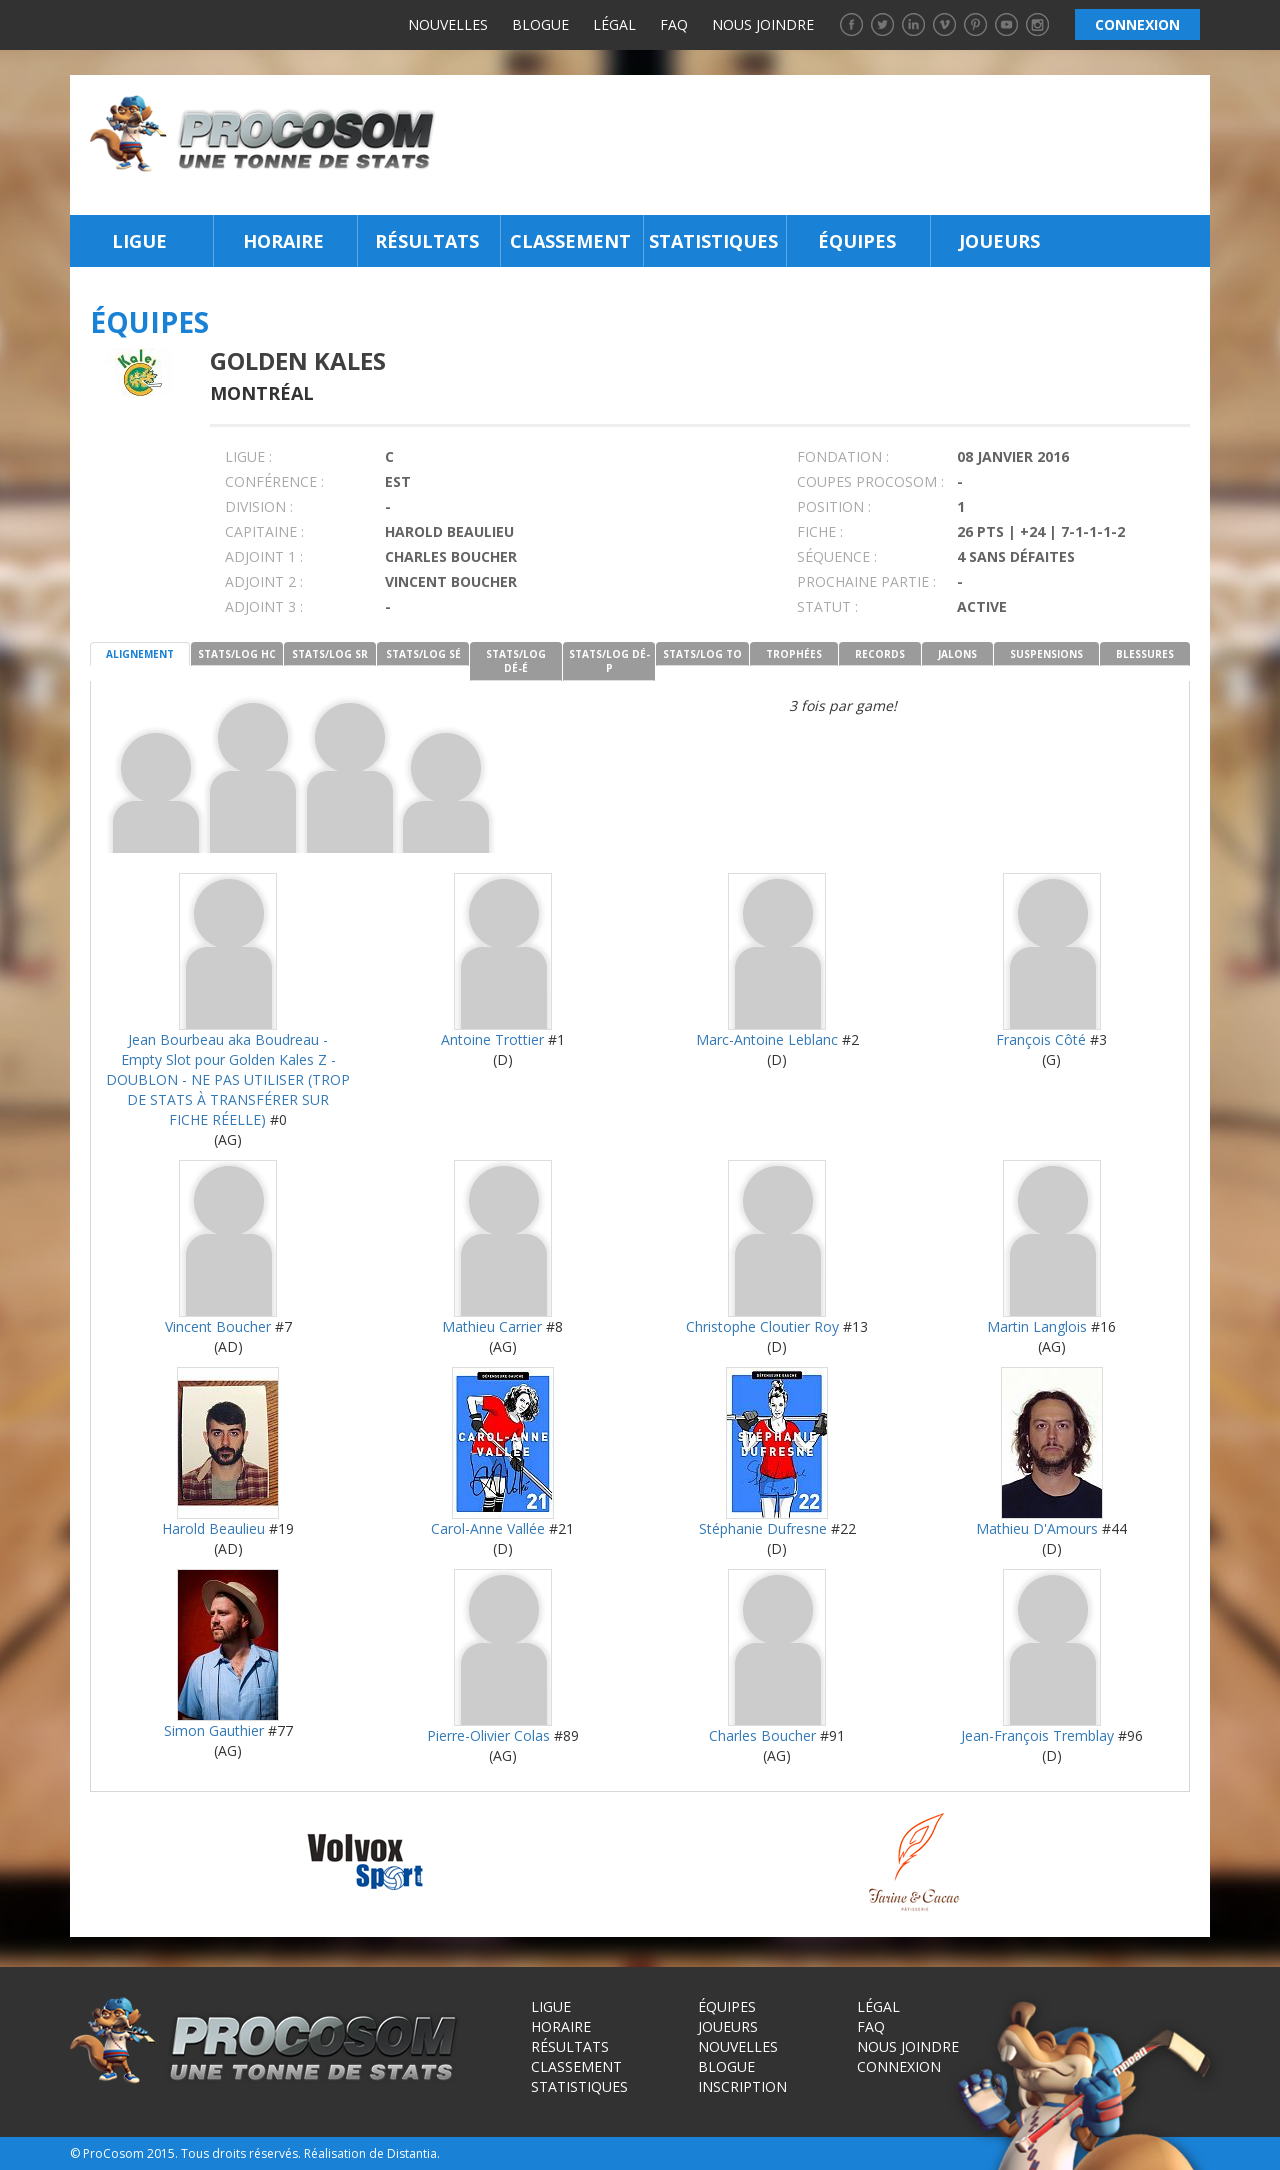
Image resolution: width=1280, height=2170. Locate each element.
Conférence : (274, 481)
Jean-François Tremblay (1037, 1735)
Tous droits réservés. (241, 2153)
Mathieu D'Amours (1037, 1528)
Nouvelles (448, 24)
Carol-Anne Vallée (488, 1528)
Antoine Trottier (492, 1039)
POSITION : (834, 506)
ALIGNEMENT (140, 654)
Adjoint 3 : (264, 606)
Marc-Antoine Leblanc (767, 1039)
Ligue (139, 241)
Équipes (857, 241)
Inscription (742, 2086)
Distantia (412, 2153)
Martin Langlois (1037, 1326)
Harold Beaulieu (213, 1528)
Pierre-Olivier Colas (488, 1735)
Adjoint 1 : (264, 556)
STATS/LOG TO (702, 654)
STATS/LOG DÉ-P (609, 661)
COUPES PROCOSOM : (870, 481)
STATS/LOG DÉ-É (516, 661)
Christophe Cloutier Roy (762, 1326)
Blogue (540, 24)
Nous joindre (763, 24)
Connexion (899, 2066)
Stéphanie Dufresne (763, 1528)
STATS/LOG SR (330, 654)
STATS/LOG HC (237, 654)
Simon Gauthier (214, 1730)
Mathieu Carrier (492, 1326)
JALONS (957, 654)
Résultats (427, 241)
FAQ (674, 24)
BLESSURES (1145, 654)
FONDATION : (843, 456)
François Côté (1041, 1039)
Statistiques (713, 241)
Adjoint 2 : (264, 581)
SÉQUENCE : (837, 556)
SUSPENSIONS (1046, 654)
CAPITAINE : (264, 531)
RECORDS (880, 654)
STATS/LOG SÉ (423, 654)
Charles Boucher (762, 1735)
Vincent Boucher (218, 1326)
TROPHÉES (794, 654)
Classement (570, 241)
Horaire (283, 241)
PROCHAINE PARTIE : (866, 581)
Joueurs (999, 241)
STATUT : (827, 606)
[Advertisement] (828, 145)
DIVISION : (259, 506)
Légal (614, 24)
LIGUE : (248, 456)
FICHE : (820, 531)
